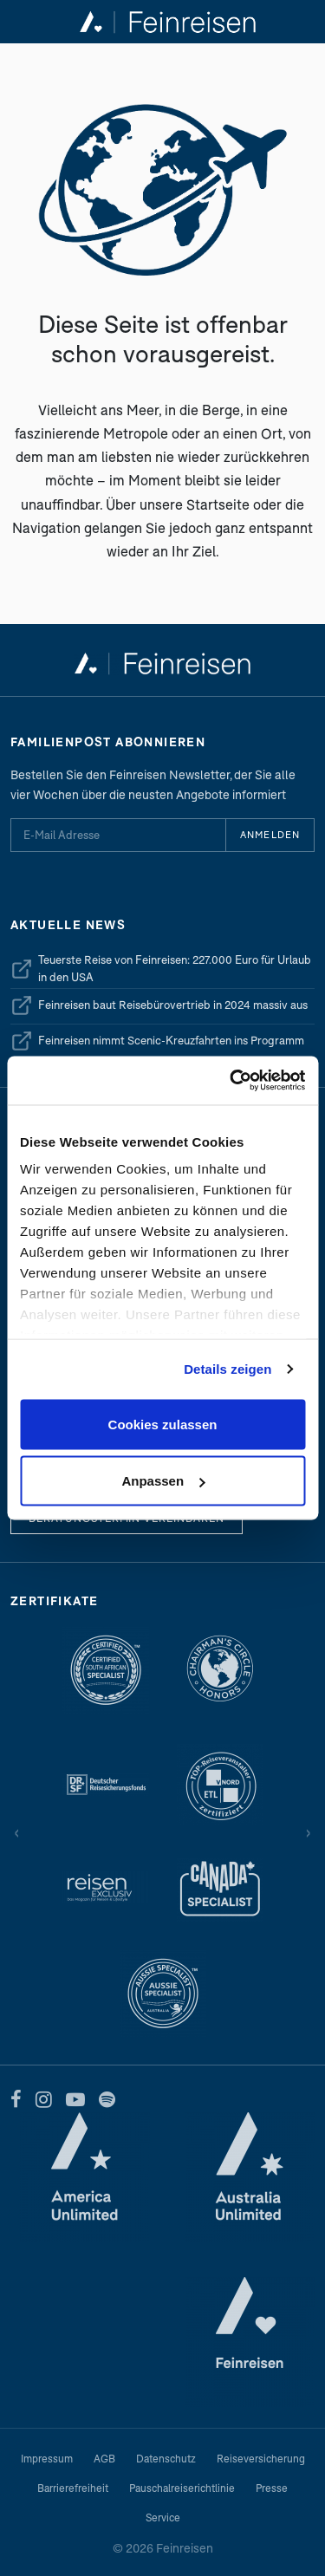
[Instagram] (44, 2099)
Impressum (47, 2458)
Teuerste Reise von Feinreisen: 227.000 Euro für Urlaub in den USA (160, 968)
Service (163, 2517)
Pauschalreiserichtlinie (182, 2488)
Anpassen (163, 1480)
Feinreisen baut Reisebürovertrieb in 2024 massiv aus (159, 1005)
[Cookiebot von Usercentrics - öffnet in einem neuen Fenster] (231, 1081)
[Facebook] (16, 2099)
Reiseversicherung (261, 2458)
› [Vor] (308, 1830)
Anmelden (270, 834)
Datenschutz (166, 2458)
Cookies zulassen (163, 1423)
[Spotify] (107, 2099)
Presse (272, 2488)
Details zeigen (227, 1369)
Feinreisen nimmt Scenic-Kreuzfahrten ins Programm (157, 1041)
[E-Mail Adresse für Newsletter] (117, 835)
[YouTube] (75, 2099)
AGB (104, 2458)
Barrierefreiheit (72, 2488)
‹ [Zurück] (17, 1830)
